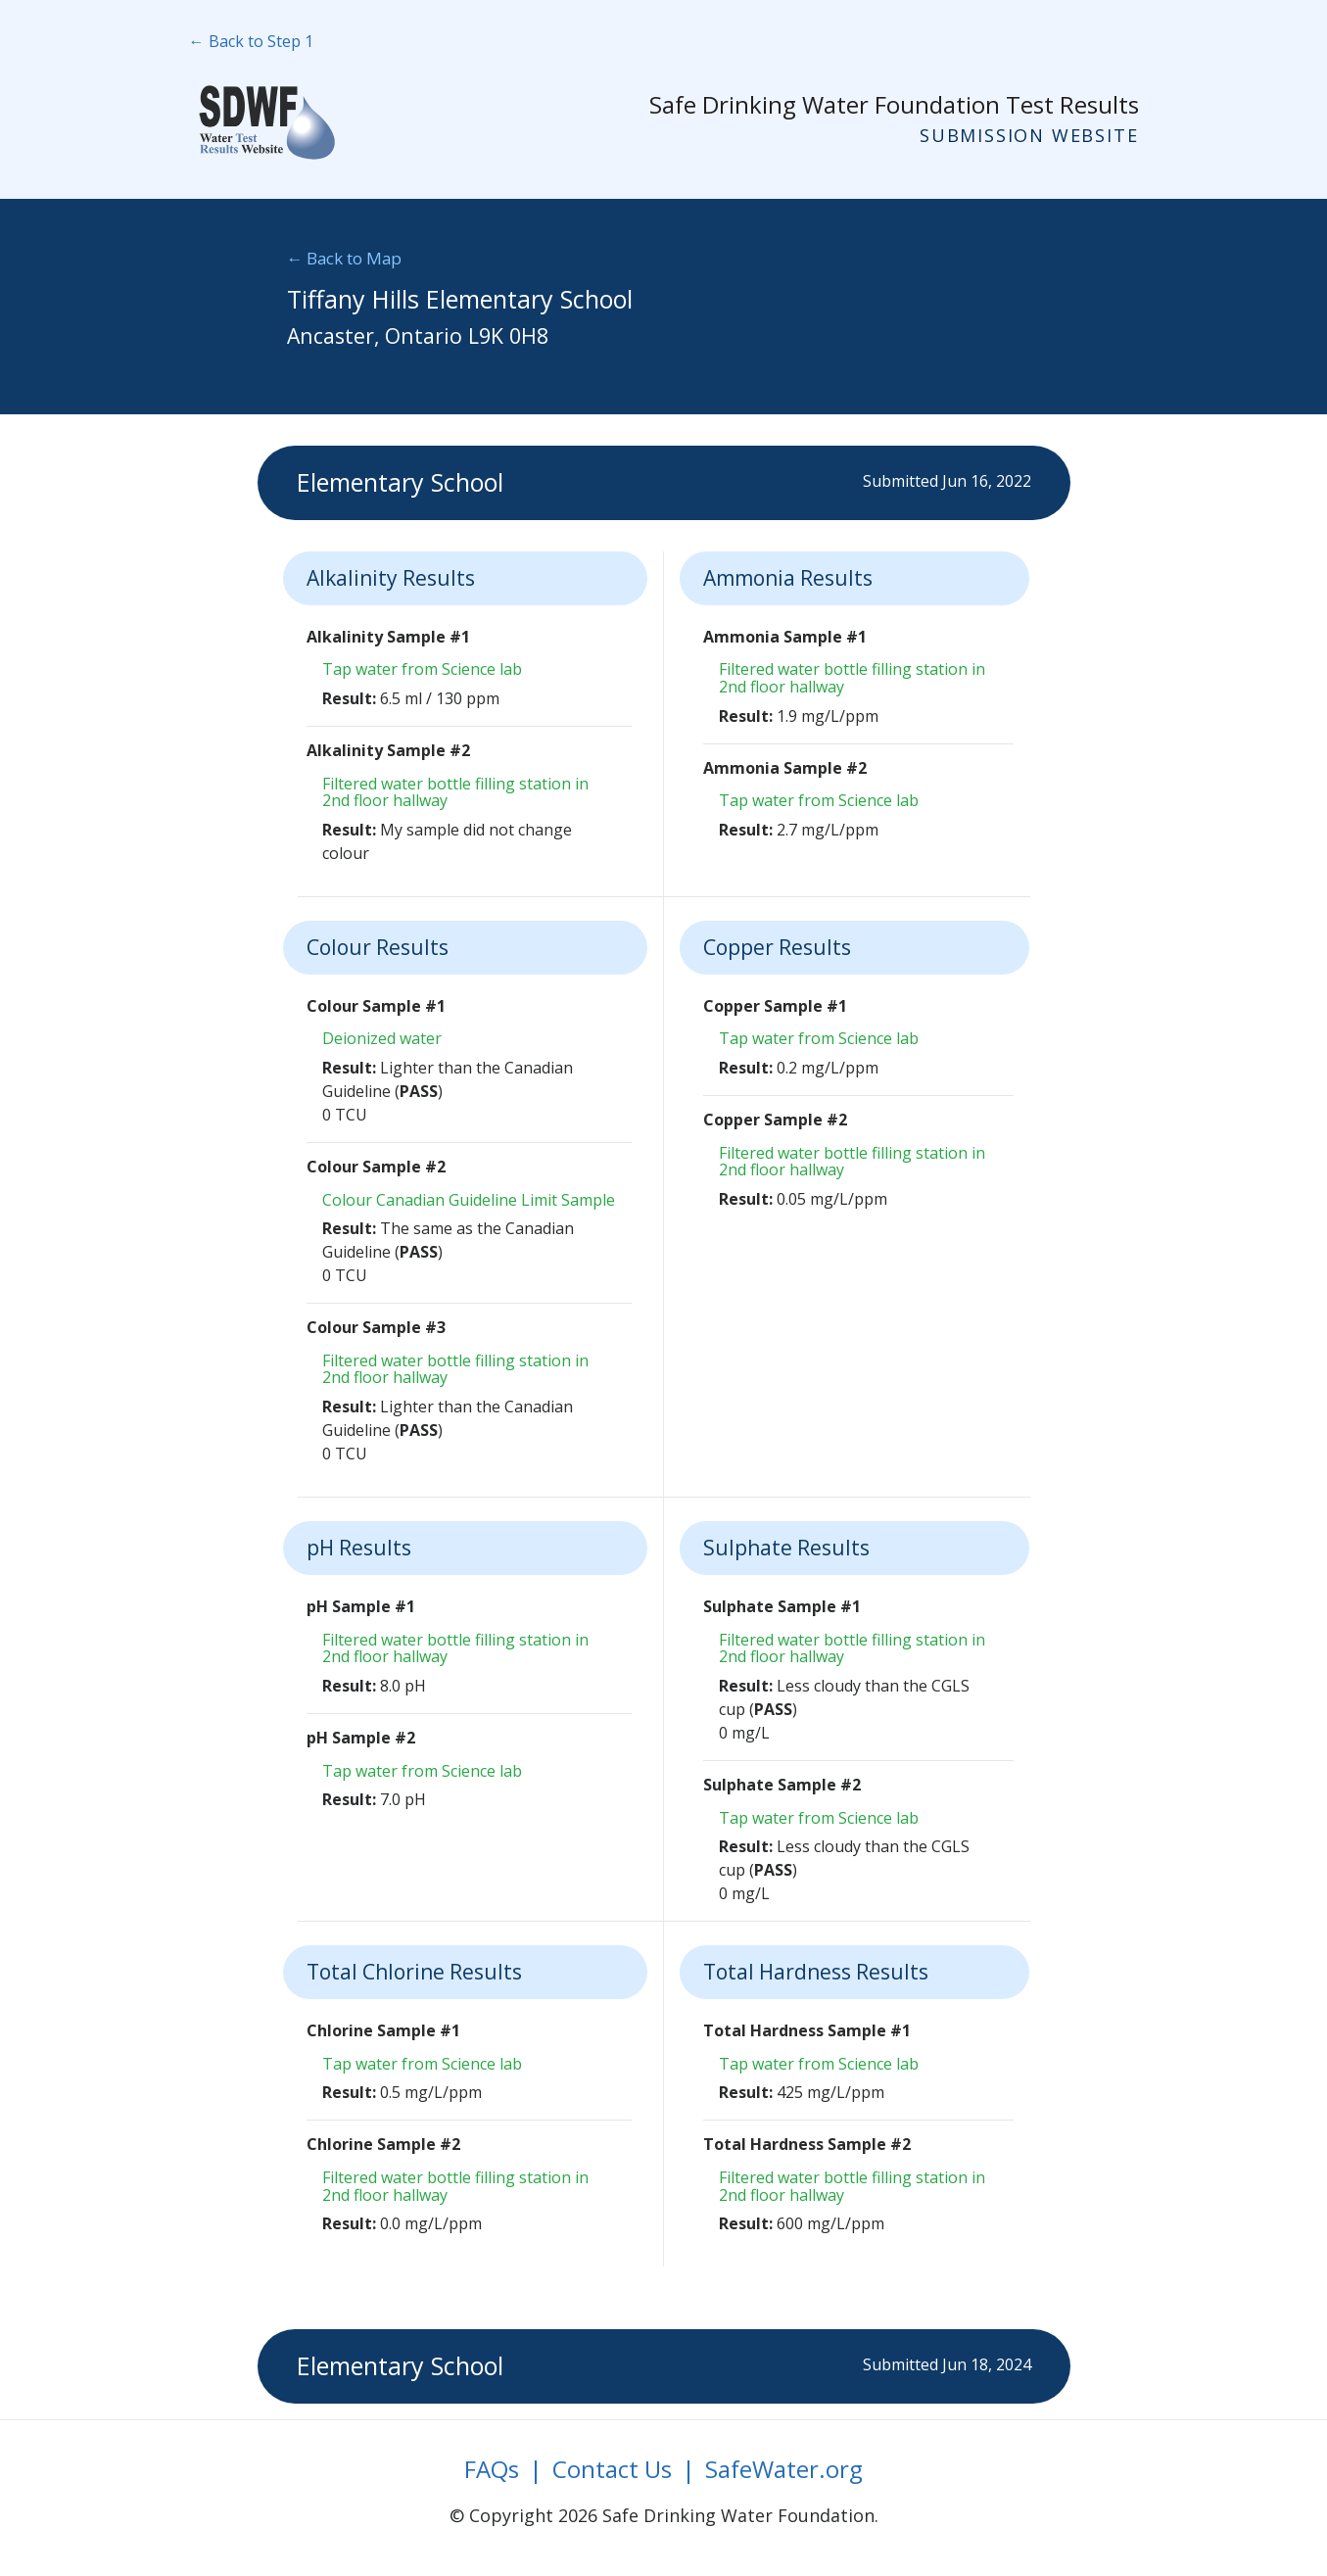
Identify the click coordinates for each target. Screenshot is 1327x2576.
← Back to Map (345, 258)
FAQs (491, 2469)
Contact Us (612, 2469)
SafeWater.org (784, 2469)
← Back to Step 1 (251, 41)
